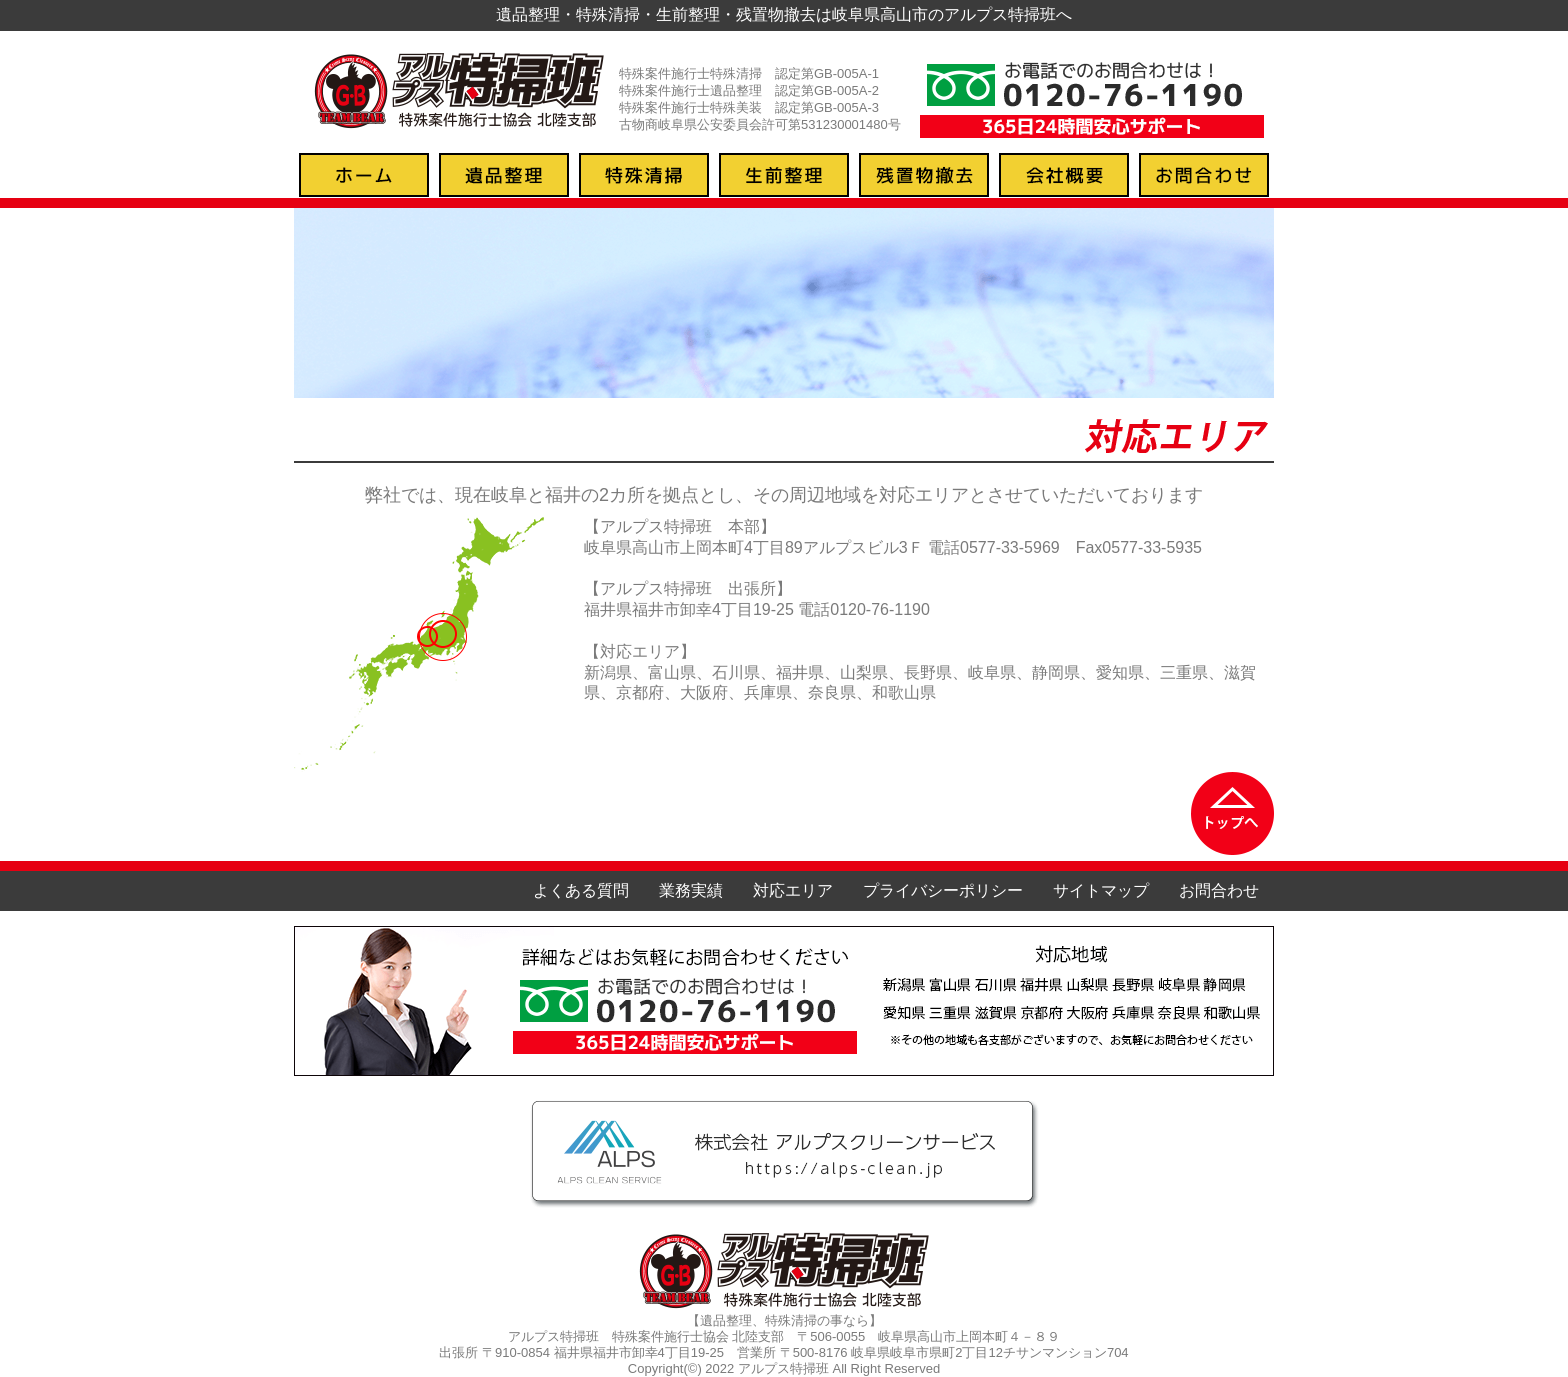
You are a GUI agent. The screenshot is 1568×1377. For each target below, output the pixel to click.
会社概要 (1064, 175)
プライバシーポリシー (943, 890)
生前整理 (784, 175)
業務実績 (691, 890)
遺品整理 (504, 175)
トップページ (364, 175)
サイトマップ (1101, 890)
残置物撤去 (924, 175)
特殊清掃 (644, 175)
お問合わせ (1204, 175)
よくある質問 (581, 890)
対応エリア (793, 890)
